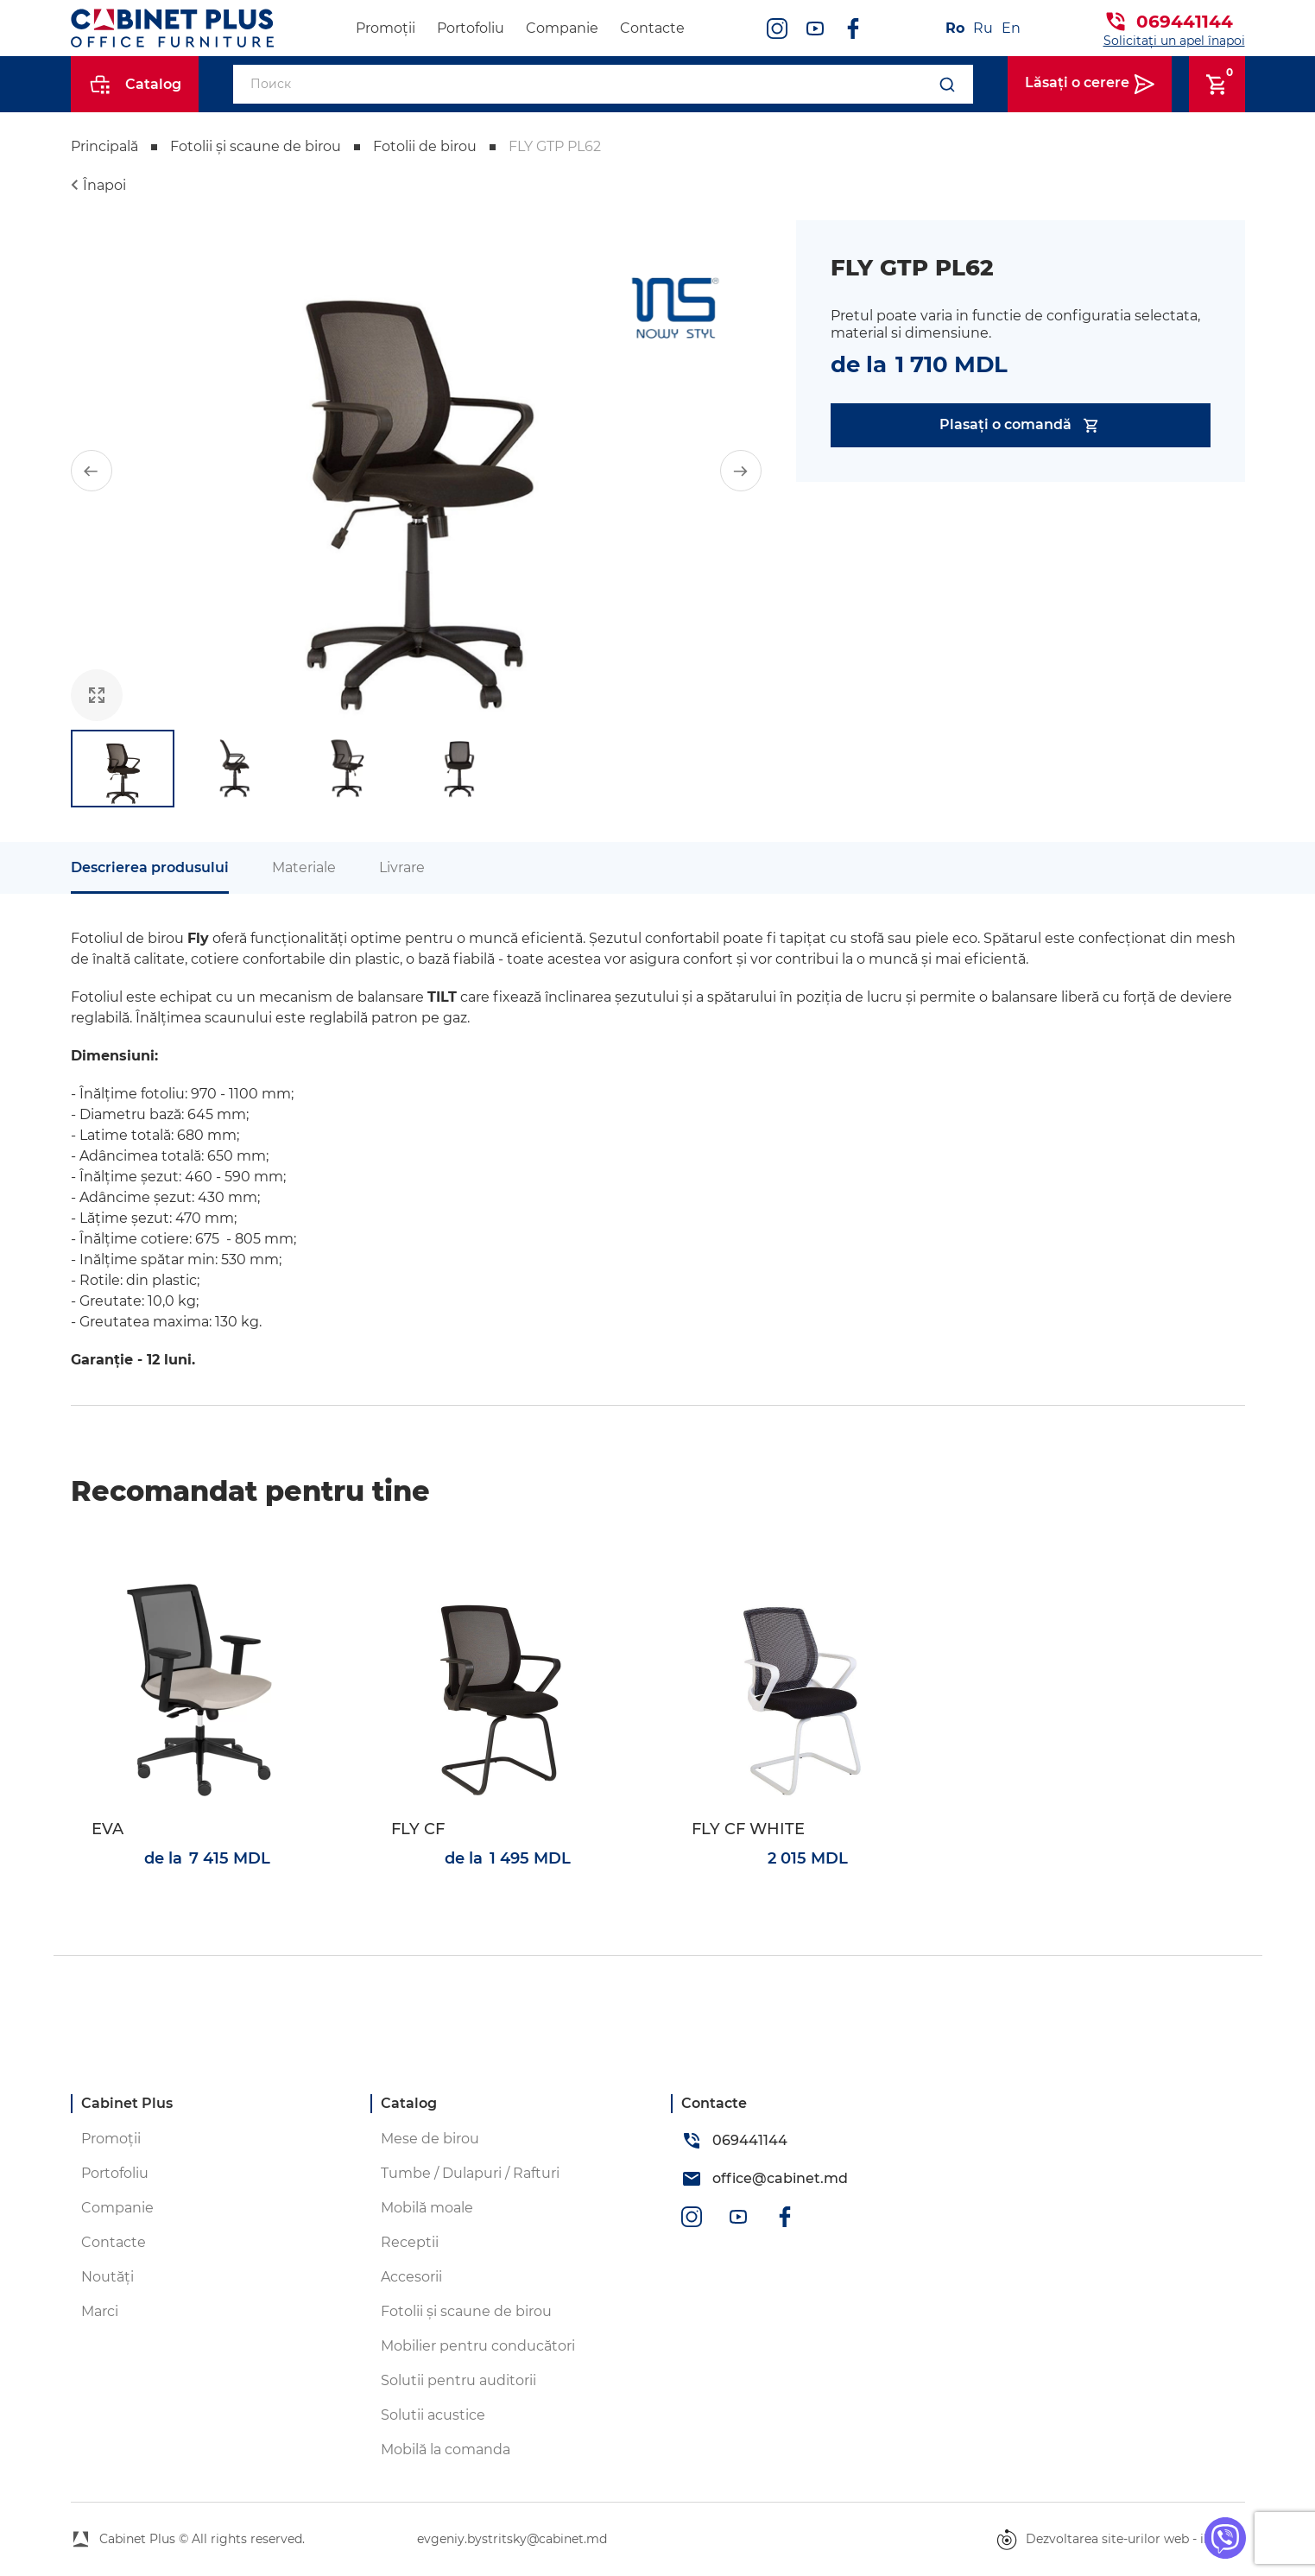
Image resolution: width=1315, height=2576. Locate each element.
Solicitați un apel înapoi (1174, 40)
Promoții (385, 28)
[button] (91, 470)
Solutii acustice (433, 2415)
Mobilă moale (427, 2207)
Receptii (410, 2242)
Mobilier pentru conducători (478, 2346)
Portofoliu (470, 28)
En (1011, 28)
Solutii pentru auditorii (458, 2380)
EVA (107, 1829)
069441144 (1184, 21)
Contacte (652, 28)
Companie (562, 28)
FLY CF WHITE (748, 1829)
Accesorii (411, 2277)
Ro (954, 28)
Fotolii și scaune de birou (255, 146)
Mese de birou (430, 2138)
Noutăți (107, 2277)
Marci (99, 2311)
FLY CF (418, 1829)
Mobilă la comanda (445, 2449)
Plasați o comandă (1020, 425)
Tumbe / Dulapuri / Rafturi (470, 2173)
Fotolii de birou (425, 146)
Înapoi (104, 185)
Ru (983, 28)
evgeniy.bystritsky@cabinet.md (512, 2539)
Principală (104, 146)
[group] (416, 470)
